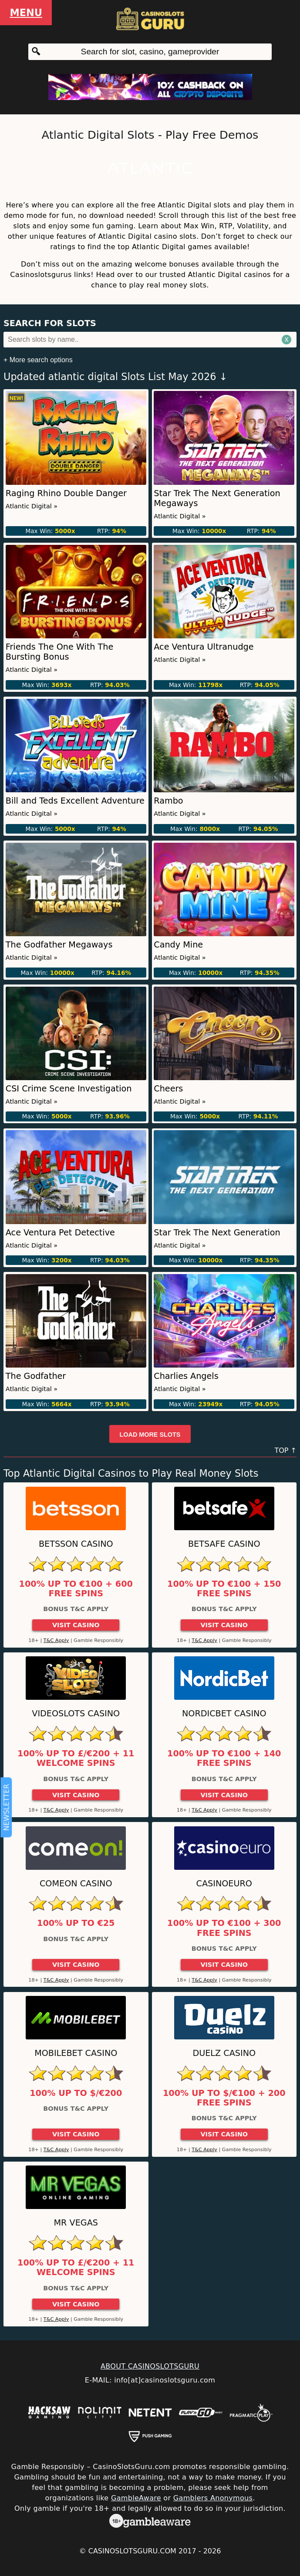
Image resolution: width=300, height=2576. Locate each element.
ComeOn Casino (76, 1884)
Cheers (168, 1089)
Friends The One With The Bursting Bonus (59, 652)
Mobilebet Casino (75, 2053)
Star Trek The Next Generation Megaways (217, 498)
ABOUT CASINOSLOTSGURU (150, 2366)
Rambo (168, 801)
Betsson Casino (76, 1544)
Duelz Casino (224, 2053)
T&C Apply (56, 1640)
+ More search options (38, 360)
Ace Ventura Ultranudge (203, 647)
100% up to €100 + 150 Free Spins (224, 1588)
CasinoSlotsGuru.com (132, 2551)
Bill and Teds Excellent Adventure (75, 801)
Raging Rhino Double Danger (66, 493)
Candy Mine (178, 945)
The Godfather (36, 1376)
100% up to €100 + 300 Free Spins (224, 1928)
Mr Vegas (76, 2223)
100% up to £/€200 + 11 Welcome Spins (75, 1758)
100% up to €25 (76, 1923)
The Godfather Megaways (59, 945)
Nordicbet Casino (224, 1713)
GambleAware (136, 2498)
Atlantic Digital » (31, 506)
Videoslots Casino (76, 1713)
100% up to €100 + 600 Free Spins (76, 1588)
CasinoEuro (224, 1884)
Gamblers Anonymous (213, 2498)
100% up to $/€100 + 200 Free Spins (224, 2098)
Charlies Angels (186, 1376)
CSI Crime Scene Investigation (69, 1089)
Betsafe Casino (224, 1544)
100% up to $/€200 (76, 2093)
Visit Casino (76, 1625)
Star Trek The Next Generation (217, 1233)
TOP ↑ (285, 1450)
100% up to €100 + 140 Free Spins (224, 1758)
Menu (26, 12)
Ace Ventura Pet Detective (60, 1233)
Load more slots (150, 1434)
